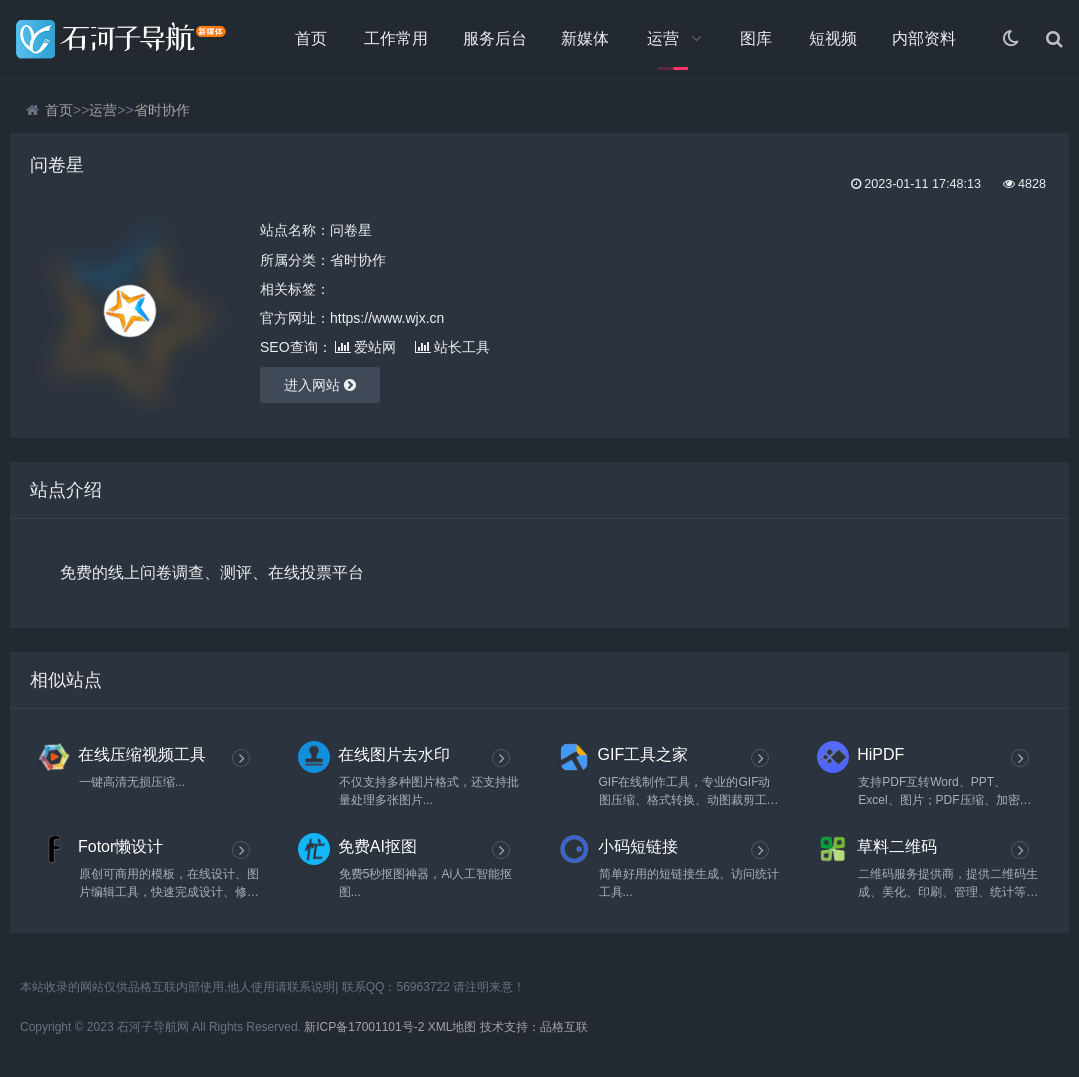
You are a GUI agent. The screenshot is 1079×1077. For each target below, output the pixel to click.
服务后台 (495, 38)
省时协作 (162, 110)
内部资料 (924, 38)
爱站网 (365, 347)
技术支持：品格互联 (534, 1027)
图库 (756, 38)
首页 (311, 38)
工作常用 (396, 38)
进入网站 (320, 385)
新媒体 (585, 38)
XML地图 (452, 1027)
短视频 (833, 38)
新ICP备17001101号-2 (364, 1027)
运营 (663, 38)
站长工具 (452, 347)
